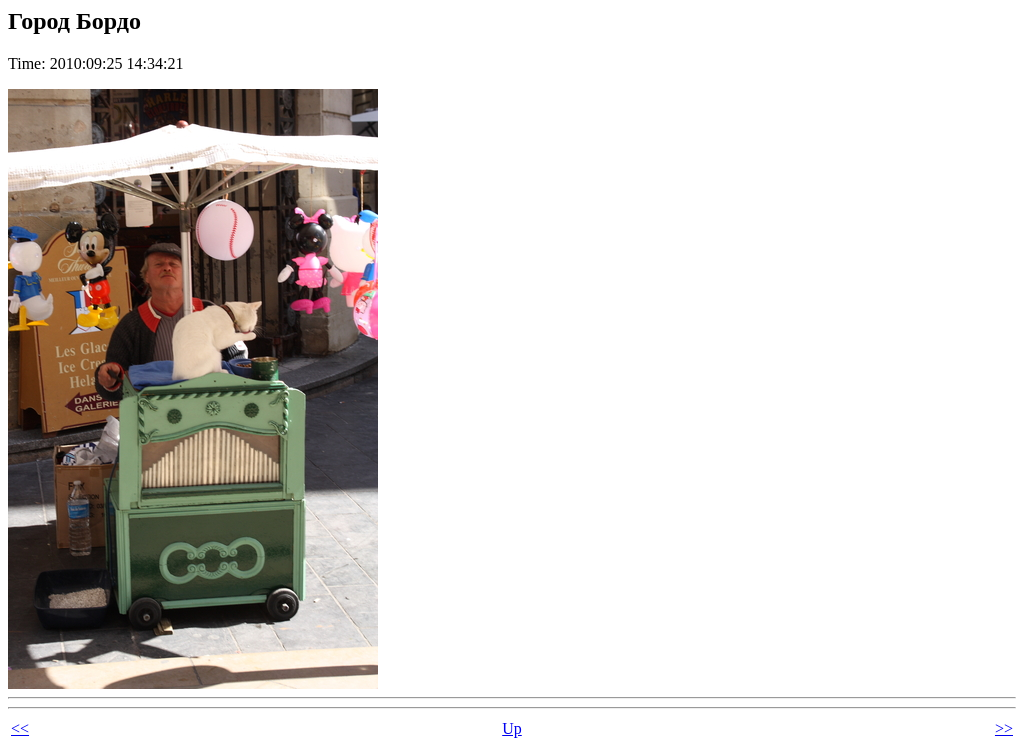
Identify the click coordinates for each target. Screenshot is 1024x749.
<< (20, 728)
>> (1004, 728)
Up (512, 728)
